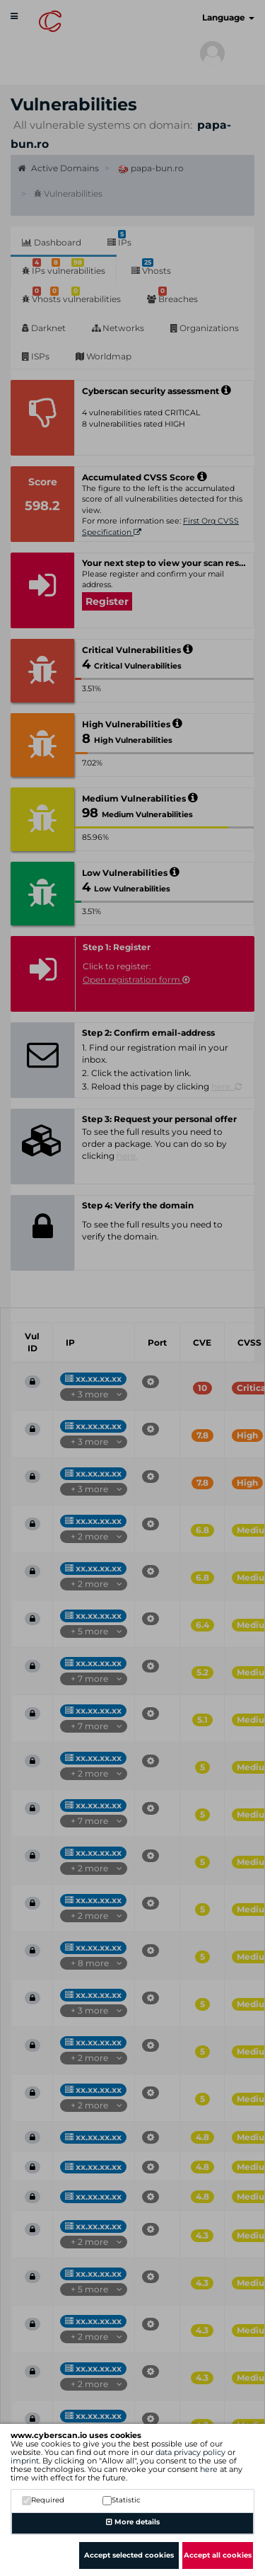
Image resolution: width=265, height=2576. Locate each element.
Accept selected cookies (129, 2555)
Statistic (121, 2500)
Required (43, 2500)
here (209, 2469)
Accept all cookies (218, 2555)
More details (133, 2521)
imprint (25, 2461)
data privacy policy (190, 2452)
